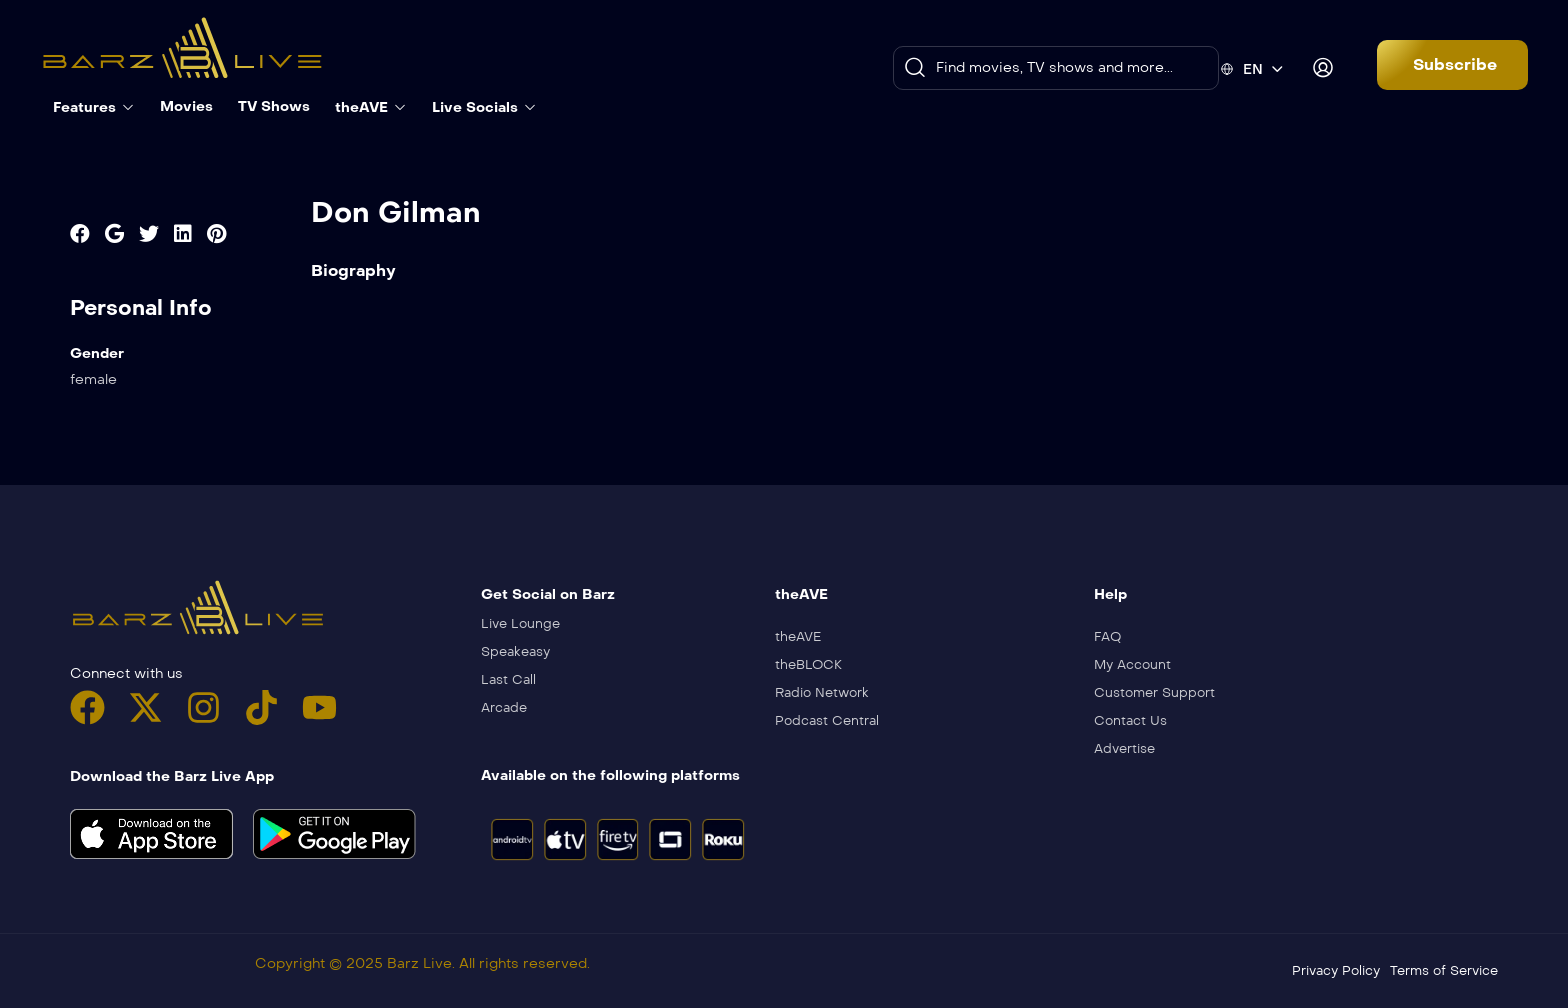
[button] (1452, 65)
